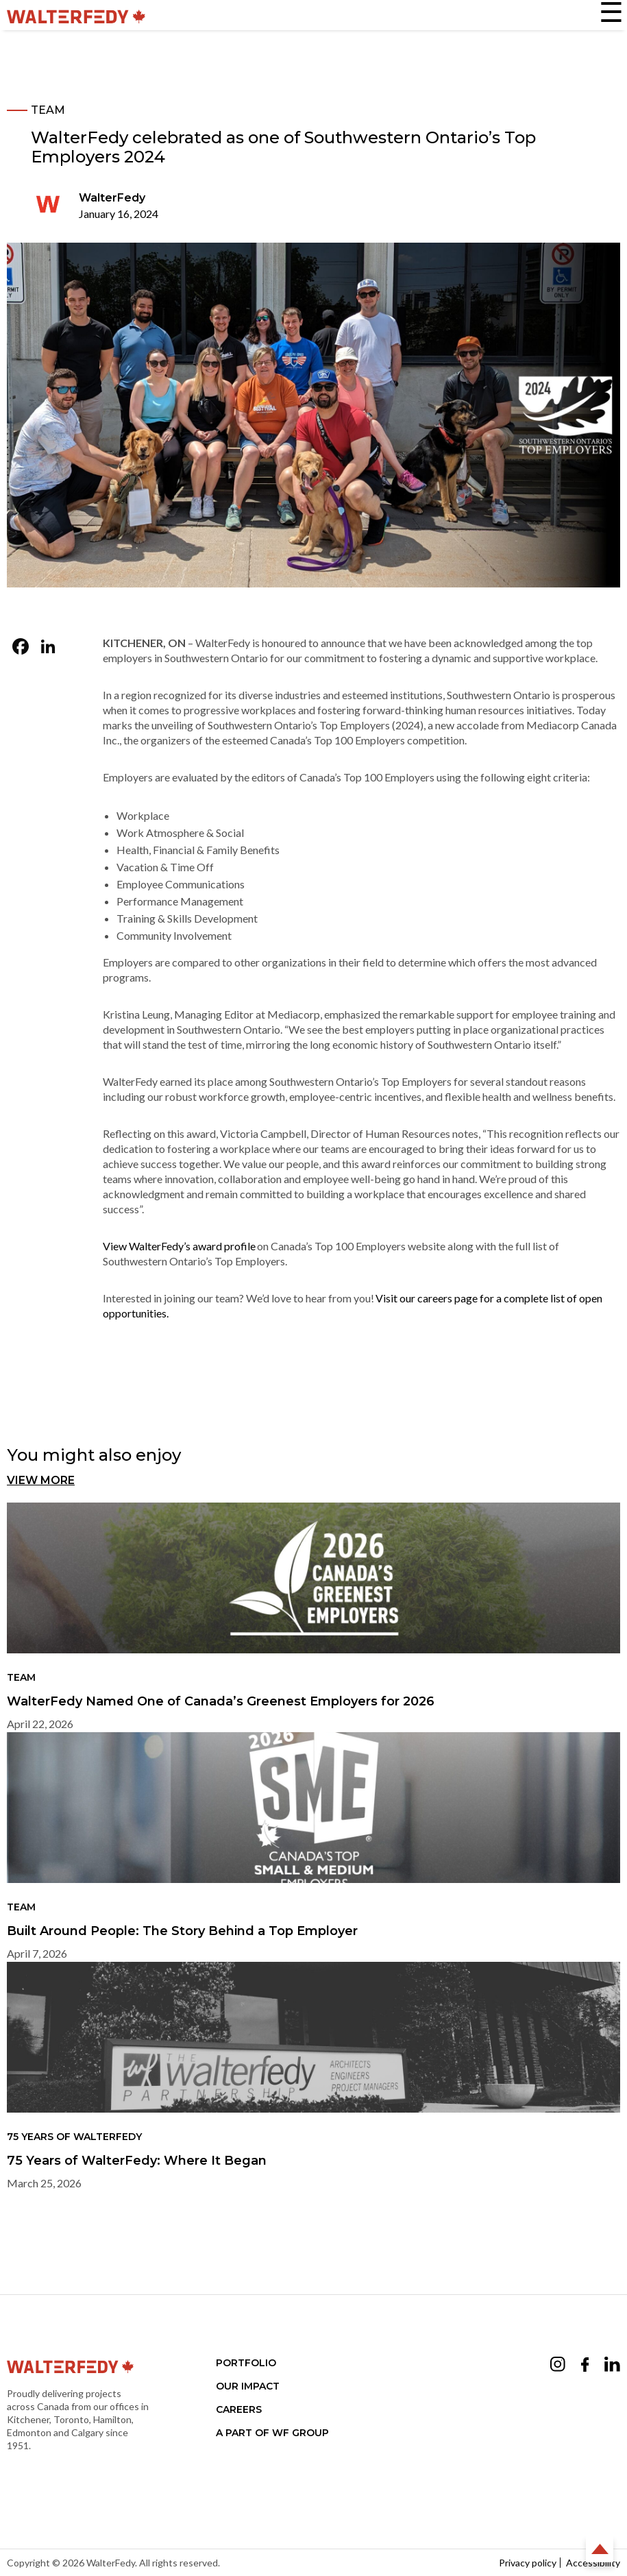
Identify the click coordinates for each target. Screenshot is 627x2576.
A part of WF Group (272, 2433)
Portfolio (246, 2363)
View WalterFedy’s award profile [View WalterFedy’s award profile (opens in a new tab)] (179, 1245)
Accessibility (593, 2562)
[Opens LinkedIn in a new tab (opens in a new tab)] (612, 2366)
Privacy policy (527, 2562)
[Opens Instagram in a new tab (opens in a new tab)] (557, 2366)
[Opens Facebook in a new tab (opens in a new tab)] (585, 2366)
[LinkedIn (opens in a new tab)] (48, 647)
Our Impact (248, 2386)
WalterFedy (112, 197)
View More (41, 1480)
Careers (239, 2409)
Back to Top (599, 2548)
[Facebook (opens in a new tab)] (20, 647)
